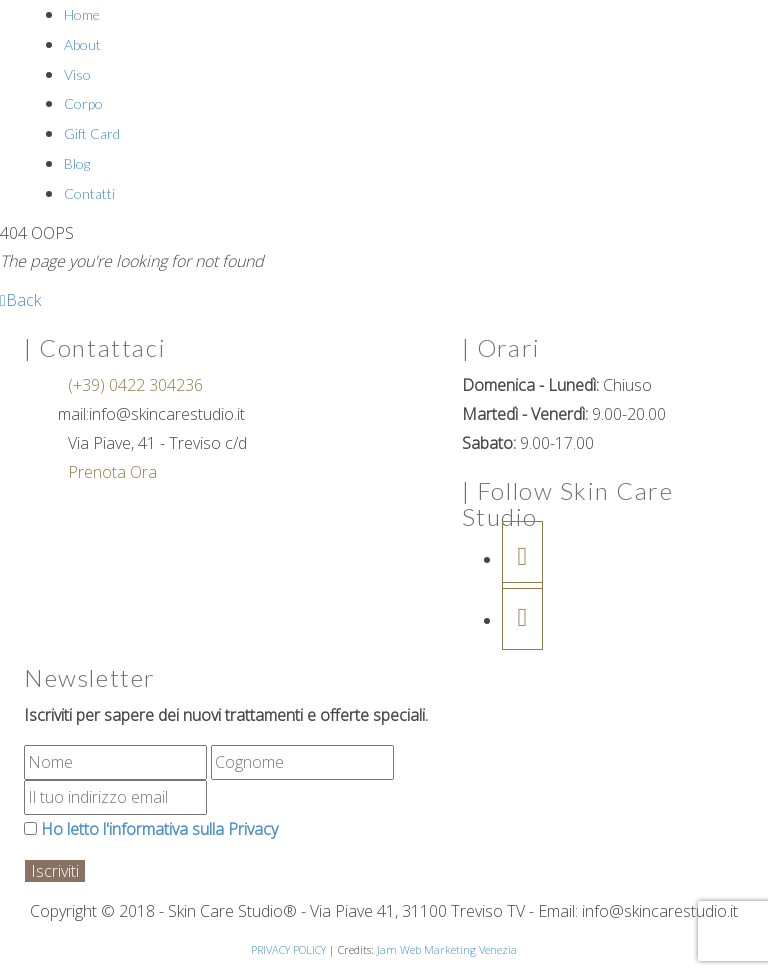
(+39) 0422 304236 (133, 385)
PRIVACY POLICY (288, 949)
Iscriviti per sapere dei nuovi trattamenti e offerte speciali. (226, 715)
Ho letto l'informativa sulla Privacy (151, 829)
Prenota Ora (110, 472)
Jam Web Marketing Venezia (447, 949)
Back (20, 300)
